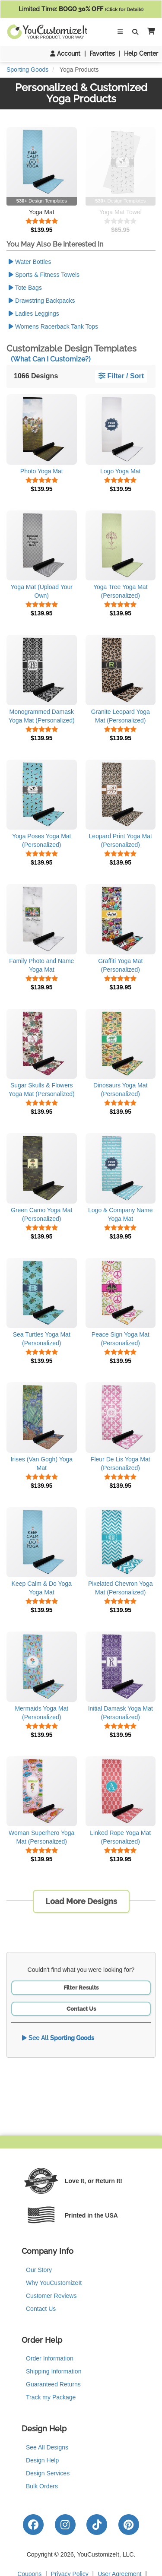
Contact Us (81, 2009)
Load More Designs (81, 1901)
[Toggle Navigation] (120, 32)
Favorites (102, 53)
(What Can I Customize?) (51, 359)
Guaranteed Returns (53, 2384)
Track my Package (51, 2397)
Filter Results (81, 1987)
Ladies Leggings (34, 313)
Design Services (48, 2473)
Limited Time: (81, 9)
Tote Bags (25, 287)
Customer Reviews (51, 2295)
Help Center (141, 53)
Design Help (42, 2460)
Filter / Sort (121, 376)
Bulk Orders (42, 2486)
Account (65, 53)
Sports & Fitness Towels (44, 274)
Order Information (49, 2358)
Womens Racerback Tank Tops (53, 326)
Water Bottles (30, 261)
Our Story (39, 2269)
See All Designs (47, 2447)
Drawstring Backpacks (42, 300)
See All (58, 2037)
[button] (149, 31)
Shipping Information (53, 2371)
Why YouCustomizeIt (54, 2282)
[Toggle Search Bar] (135, 32)
